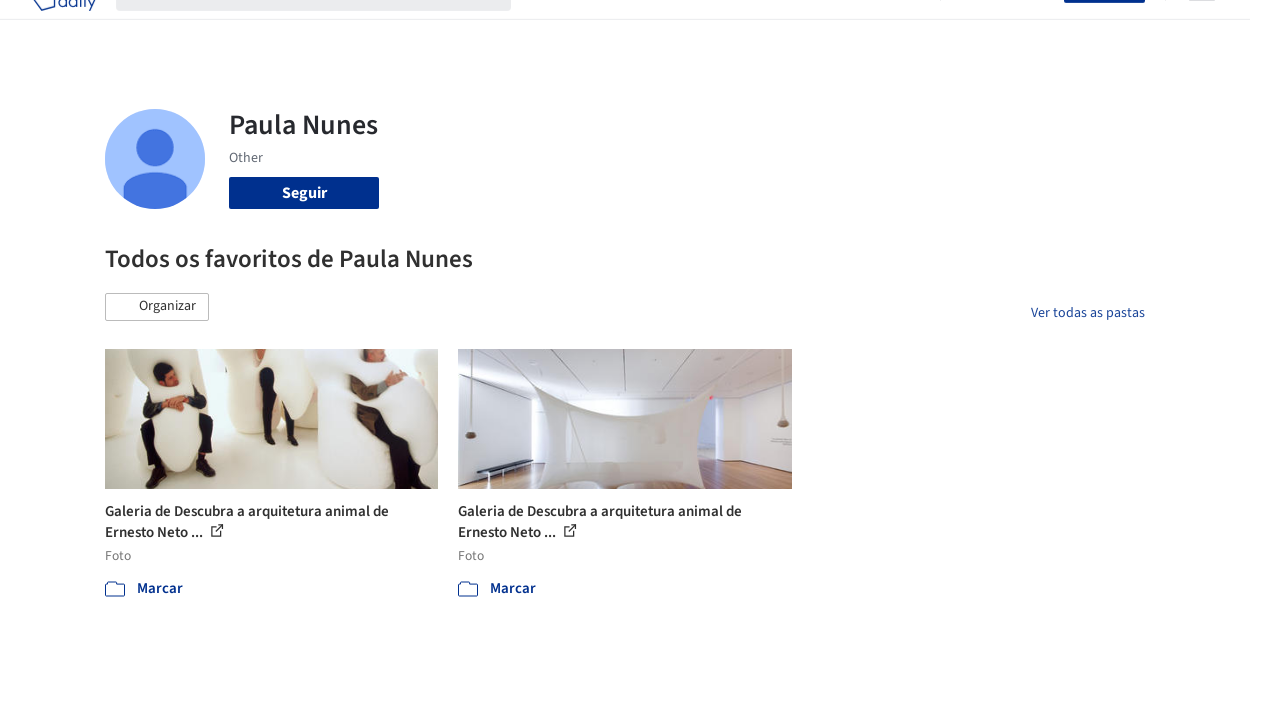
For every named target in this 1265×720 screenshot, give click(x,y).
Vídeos (897, 28)
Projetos (560, 28)
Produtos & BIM (732, 28)
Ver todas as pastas (1088, 313)
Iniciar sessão (1006, 28)
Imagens (634, 28)
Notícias (830, 28)
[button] (157, 307)
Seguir (304, 193)
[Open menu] (1202, 28)
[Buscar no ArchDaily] (329, 28)
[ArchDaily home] (64, 28)
